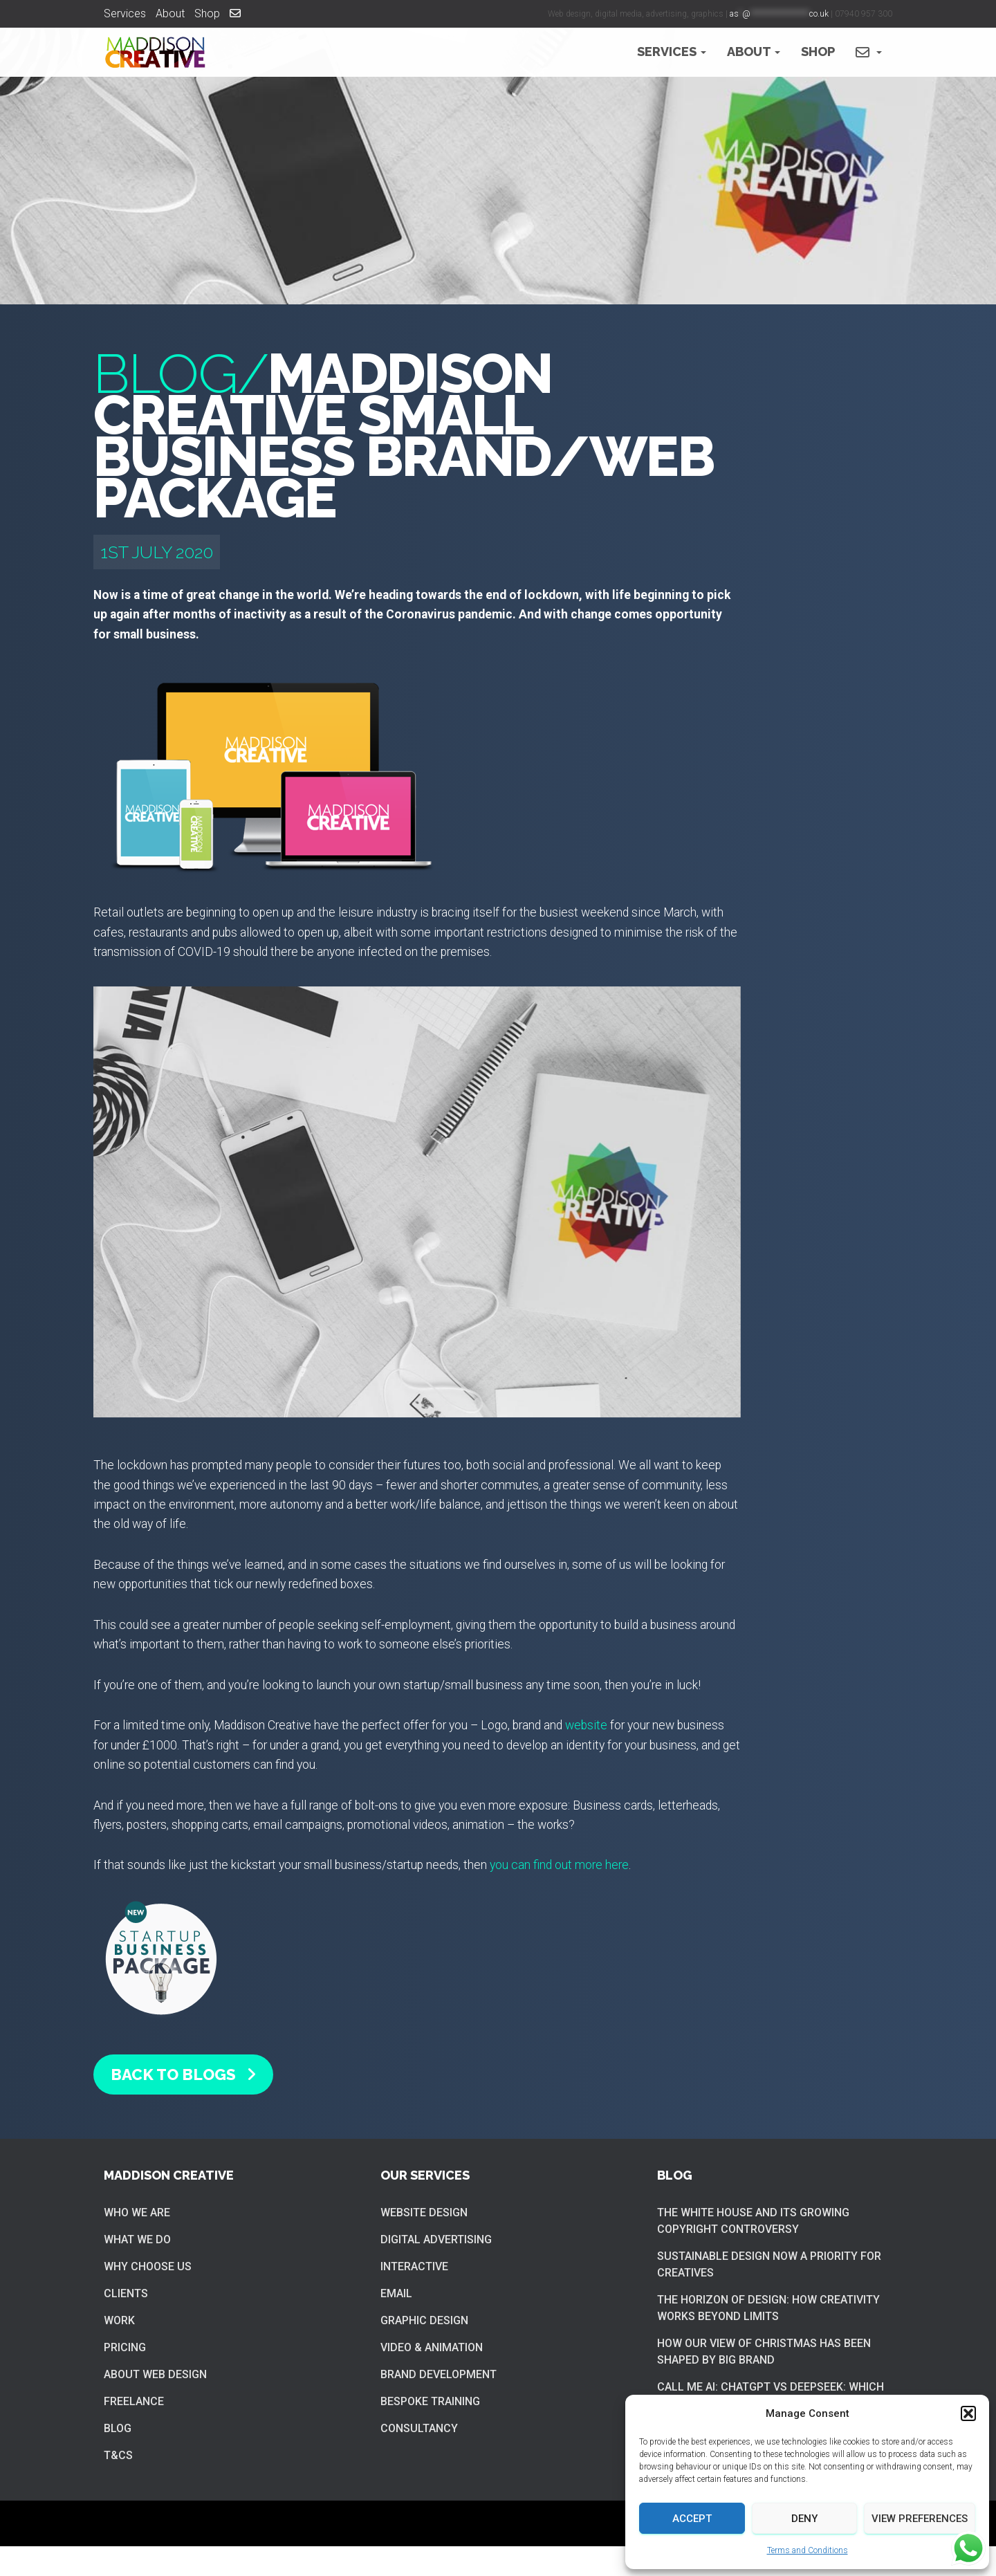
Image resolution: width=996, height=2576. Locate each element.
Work (119, 2320)
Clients (126, 2293)
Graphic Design (424, 2320)
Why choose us (148, 2266)
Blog (117, 2428)
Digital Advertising (436, 2239)
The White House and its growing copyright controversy (753, 2221)
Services (125, 13)
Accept (692, 2518)
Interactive (414, 2266)
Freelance (134, 2401)
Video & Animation (431, 2347)
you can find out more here (559, 1865)
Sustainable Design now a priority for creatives (769, 2264)
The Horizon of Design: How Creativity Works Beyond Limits (768, 2308)
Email (396, 2293)
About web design (155, 2374)
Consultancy (419, 2428)
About (170, 13)
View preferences (920, 2518)
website (586, 1725)
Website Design (424, 2212)
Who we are (137, 2212)
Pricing (125, 2347)
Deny (804, 2518)
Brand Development (438, 2374)
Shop (207, 13)
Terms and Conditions (807, 2550)
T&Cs (118, 2455)
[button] (968, 2413)
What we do (137, 2239)
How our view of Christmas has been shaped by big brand (764, 2351)
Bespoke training (430, 2401)
